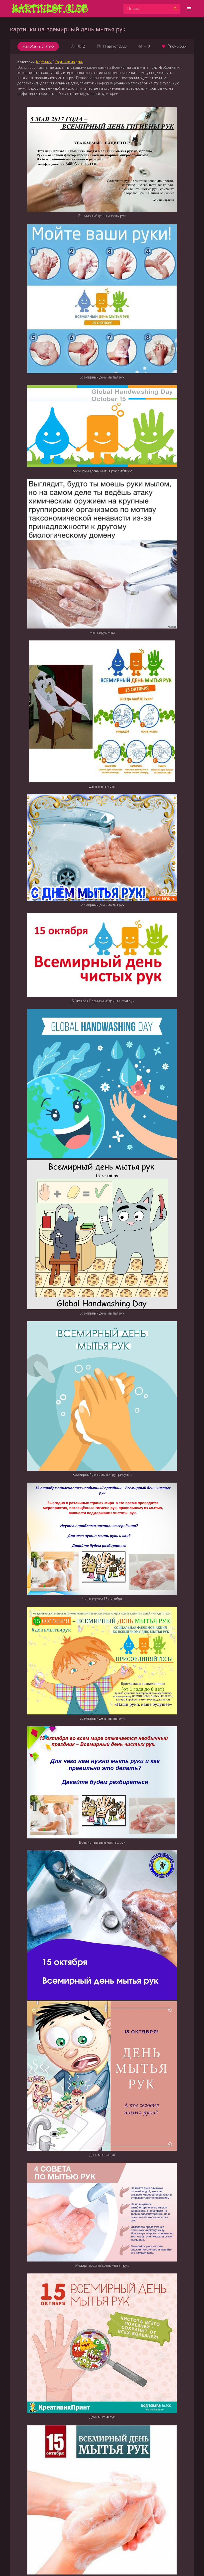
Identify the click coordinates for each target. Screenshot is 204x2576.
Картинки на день (69, 62)
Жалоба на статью (38, 46)
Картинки (44, 62)
